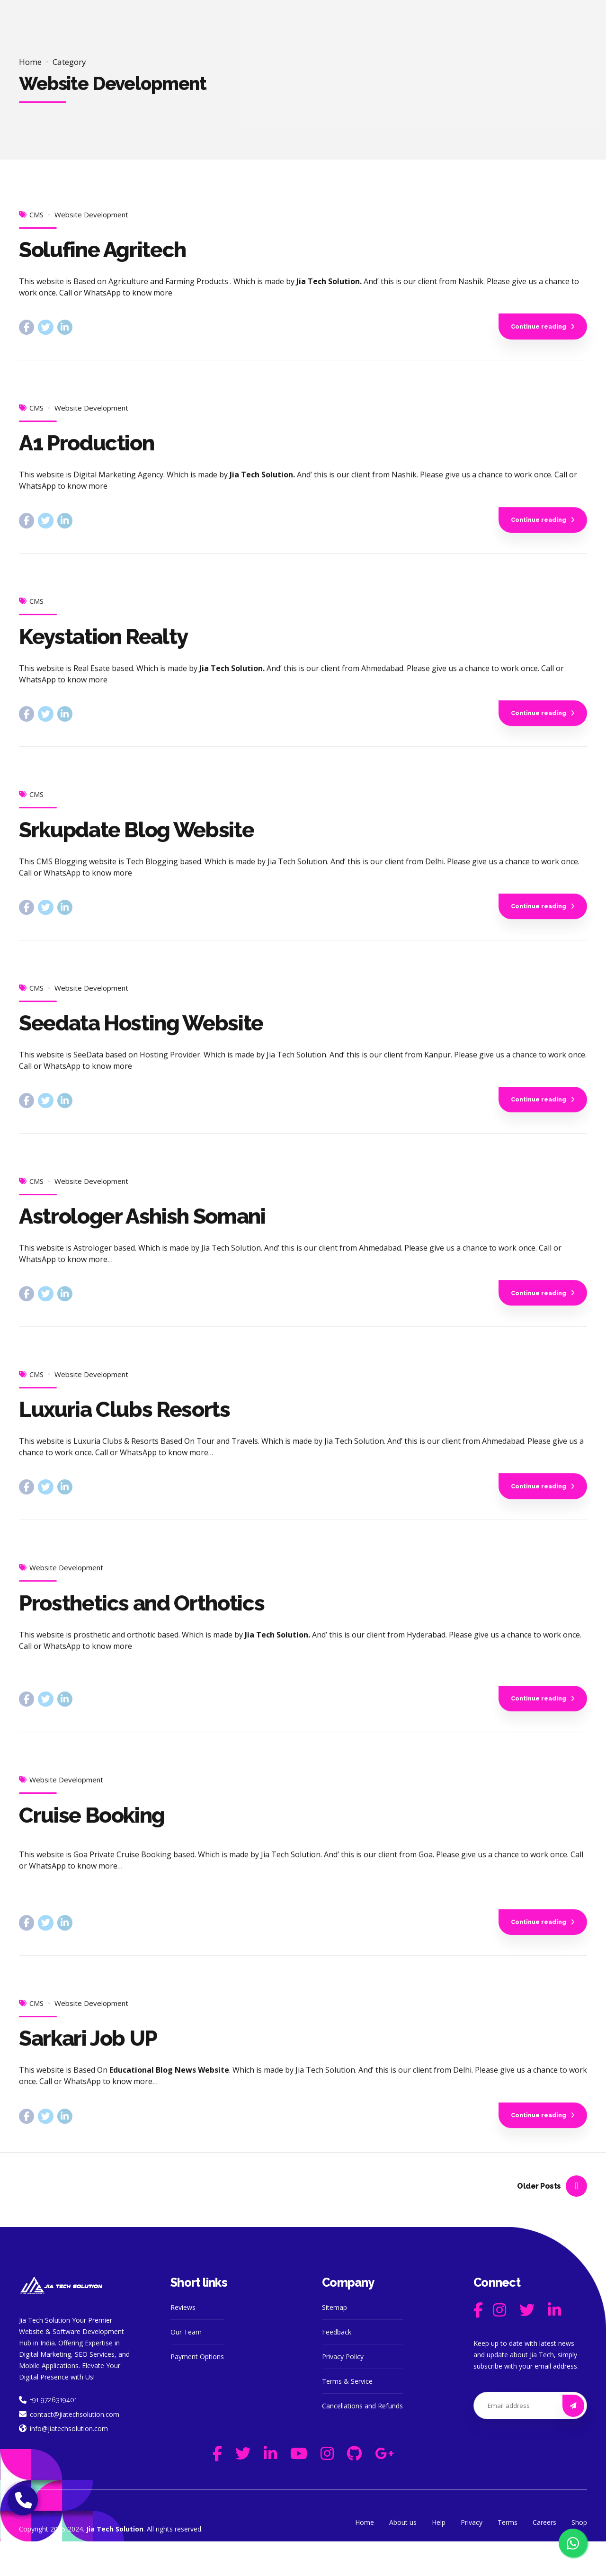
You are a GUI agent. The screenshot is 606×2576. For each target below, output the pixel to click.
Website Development (91, 214)
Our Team (186, 2366)
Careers (544, 2556)
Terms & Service (347, 2415)
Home (30, 62)
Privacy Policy (343, 2391)
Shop (579, 2556)
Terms (507, 2556)
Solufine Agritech (102, 250)
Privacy (471, 2556)
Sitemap (334, 2341)
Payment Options (197, 2391)
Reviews (183, 2341)
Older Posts (539, 2220)
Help (439, 2556)
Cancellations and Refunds (362, 2440)
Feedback (336, 2366)
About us (403, 2556)
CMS (36, 214)
